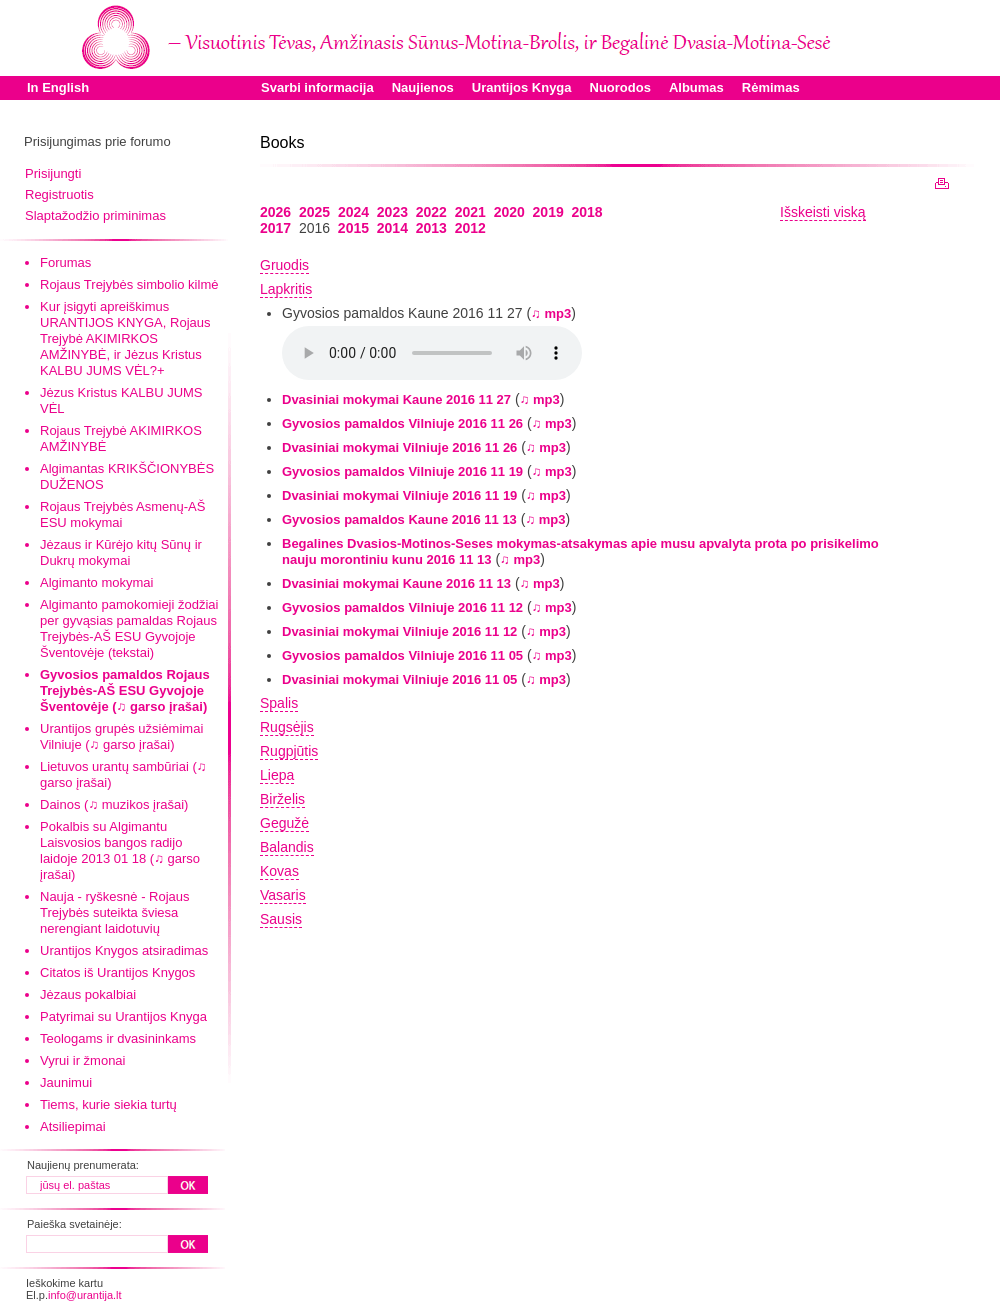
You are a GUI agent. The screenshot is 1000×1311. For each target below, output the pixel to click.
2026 (275, 212)
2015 (353, 228)
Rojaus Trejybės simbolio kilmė (129, 284)
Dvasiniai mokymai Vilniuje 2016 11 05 (399, 679)
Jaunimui (66, 1082)
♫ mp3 (551, 313)
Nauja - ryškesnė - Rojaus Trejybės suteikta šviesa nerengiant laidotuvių (115, 912)
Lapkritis (286, 289)
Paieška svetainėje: (74, 1224)
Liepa (277, 775)
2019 (548, 212)
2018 (587, 212)
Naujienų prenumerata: (83, 1165)
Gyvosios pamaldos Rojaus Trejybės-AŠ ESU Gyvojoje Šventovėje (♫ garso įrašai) (125, 690)
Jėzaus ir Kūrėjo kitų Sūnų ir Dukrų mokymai (121, 552)
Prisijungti (53, 173)
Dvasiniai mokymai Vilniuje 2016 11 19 (399, 495)
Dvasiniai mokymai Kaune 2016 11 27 (396, 399)
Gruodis (284, 265)
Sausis (281, 919)
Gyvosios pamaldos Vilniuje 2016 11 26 (402, 423)
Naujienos (423, 87)
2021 (470, 212)
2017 (275, 228)
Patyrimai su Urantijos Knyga (123, 1016)
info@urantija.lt (85, 1295)
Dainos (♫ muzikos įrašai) (114, 804)
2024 (353, 212)
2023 (392, 212)
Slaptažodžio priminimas (95, 215)
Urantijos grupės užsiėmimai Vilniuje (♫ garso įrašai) (121, 736)
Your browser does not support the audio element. (432, 353)
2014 (392, 228)
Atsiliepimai (73, 1126)
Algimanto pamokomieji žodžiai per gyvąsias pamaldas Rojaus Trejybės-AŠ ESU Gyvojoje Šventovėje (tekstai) (129, 628)
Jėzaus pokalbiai (88, 994)
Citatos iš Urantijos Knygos (117, 972)
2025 (314, 212)
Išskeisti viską (823, 212)
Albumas (696, 87)
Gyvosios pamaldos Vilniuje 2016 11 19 (402, 471)
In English (58, 87)
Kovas (279, 871)
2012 (470, 228)
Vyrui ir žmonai (82, 1060)
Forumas (65, 262)
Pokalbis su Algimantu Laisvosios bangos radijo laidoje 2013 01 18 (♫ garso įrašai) (120, 850)
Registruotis (59, 194)
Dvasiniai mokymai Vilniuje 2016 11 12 (399, 631)
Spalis (279, 703)
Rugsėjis (287, 727)
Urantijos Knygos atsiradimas (124, 950)
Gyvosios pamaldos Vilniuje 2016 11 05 (402, 655)
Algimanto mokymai (96, 582)
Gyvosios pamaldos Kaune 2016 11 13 (399, 519)
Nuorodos (620, 87)
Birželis (282, 799)
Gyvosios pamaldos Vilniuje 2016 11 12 (402, 607)
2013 (431, 228)
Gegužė (284, 823)
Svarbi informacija (317, 87)
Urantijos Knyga (522, 87)
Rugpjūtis (289, 751)
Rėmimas (771, 87)
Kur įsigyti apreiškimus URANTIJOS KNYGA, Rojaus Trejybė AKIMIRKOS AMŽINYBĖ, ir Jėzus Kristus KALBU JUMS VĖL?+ (125, 338)
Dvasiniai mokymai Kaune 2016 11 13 (396, 583)
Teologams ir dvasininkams (118, 1038)
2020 (509, 212)
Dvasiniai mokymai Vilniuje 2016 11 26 (399, 447)
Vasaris (283, 895)
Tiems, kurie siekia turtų (108, 1104)
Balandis (287, 847)
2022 (431, 212)
